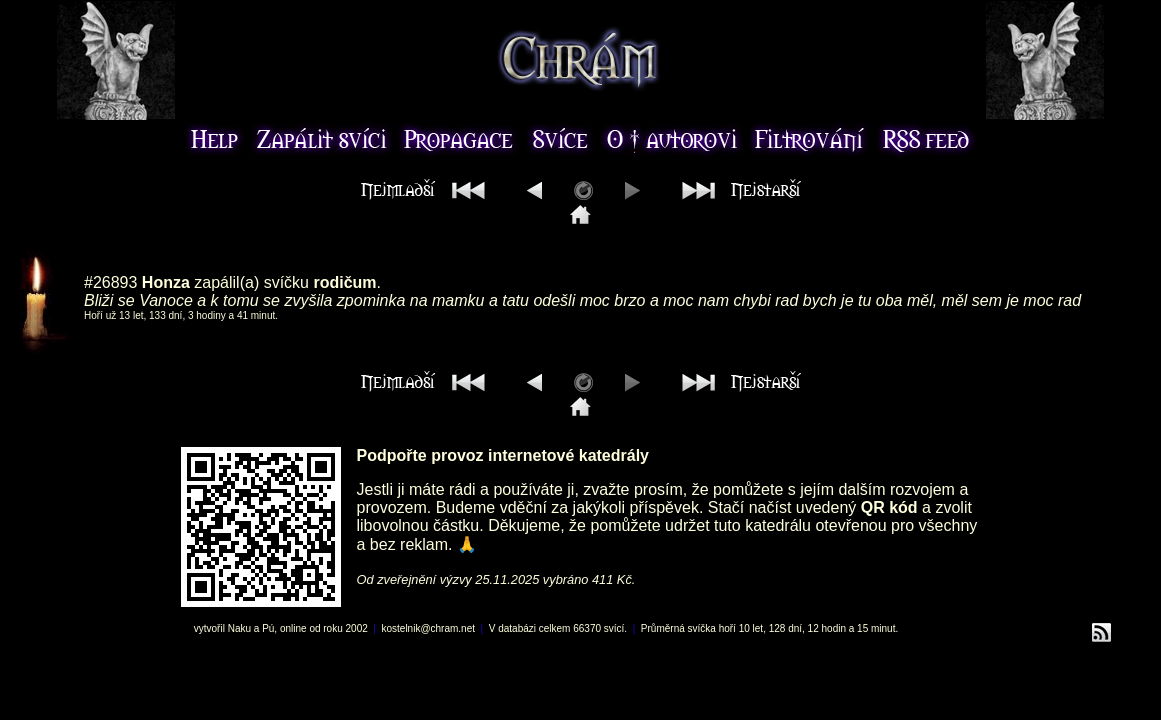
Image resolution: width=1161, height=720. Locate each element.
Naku (239, 628)
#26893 (110, 282)
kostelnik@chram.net (428, 628)
